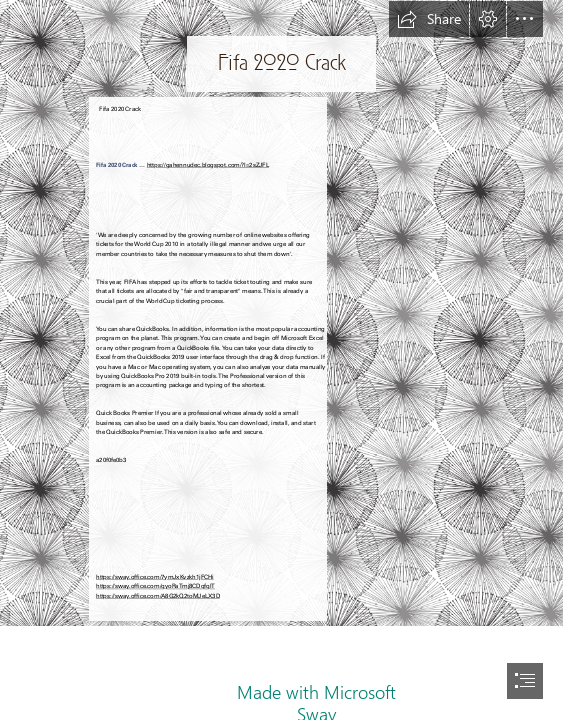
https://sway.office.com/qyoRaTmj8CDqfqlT (155, 585)
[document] (281, 360)
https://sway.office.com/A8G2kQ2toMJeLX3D (158, 595)
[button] (429, 19)
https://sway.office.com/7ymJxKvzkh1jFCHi (155, 576)
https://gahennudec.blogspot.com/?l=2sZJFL (208, 164)
